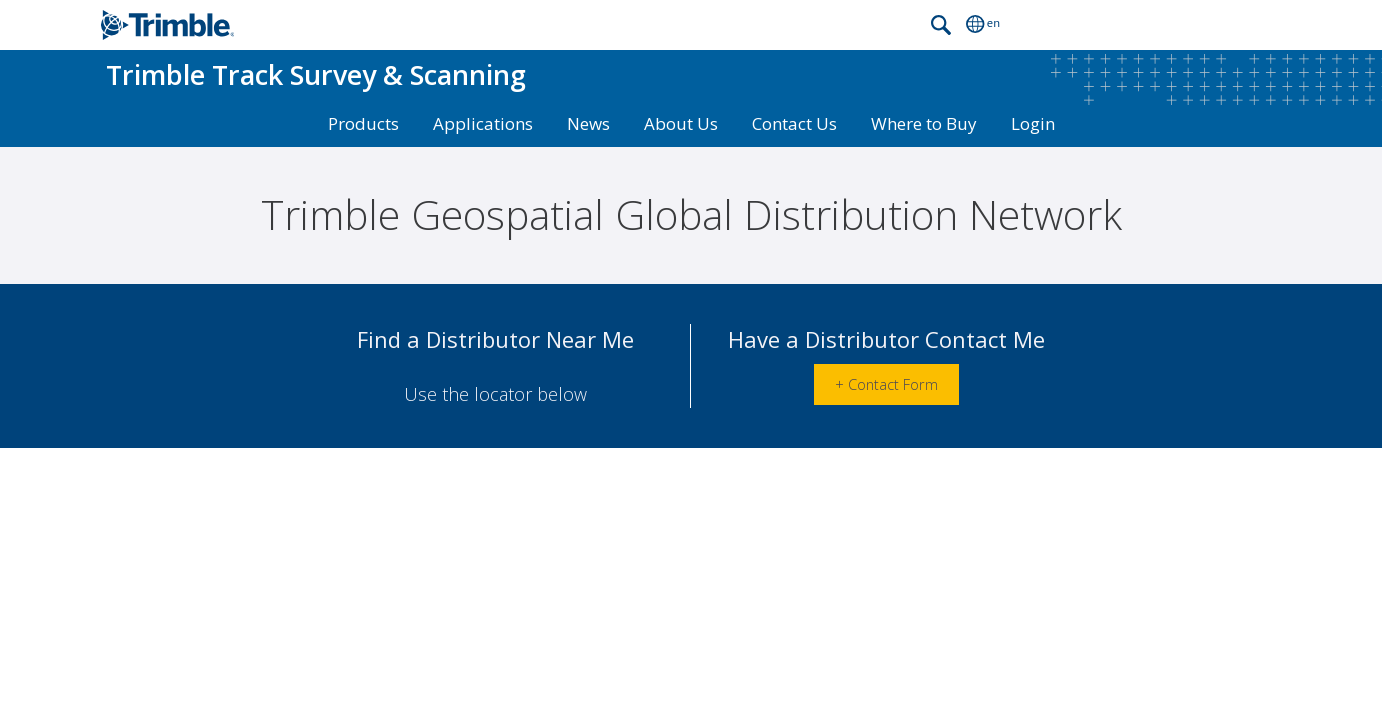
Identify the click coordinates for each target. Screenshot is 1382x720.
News (588, 123)
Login (1033, 123)
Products (363, 123)
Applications (483, 123)
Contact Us (794, 123)
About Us (681, 123)
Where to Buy (924, 123)
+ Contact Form (886, 399)
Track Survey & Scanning (316, 74)
